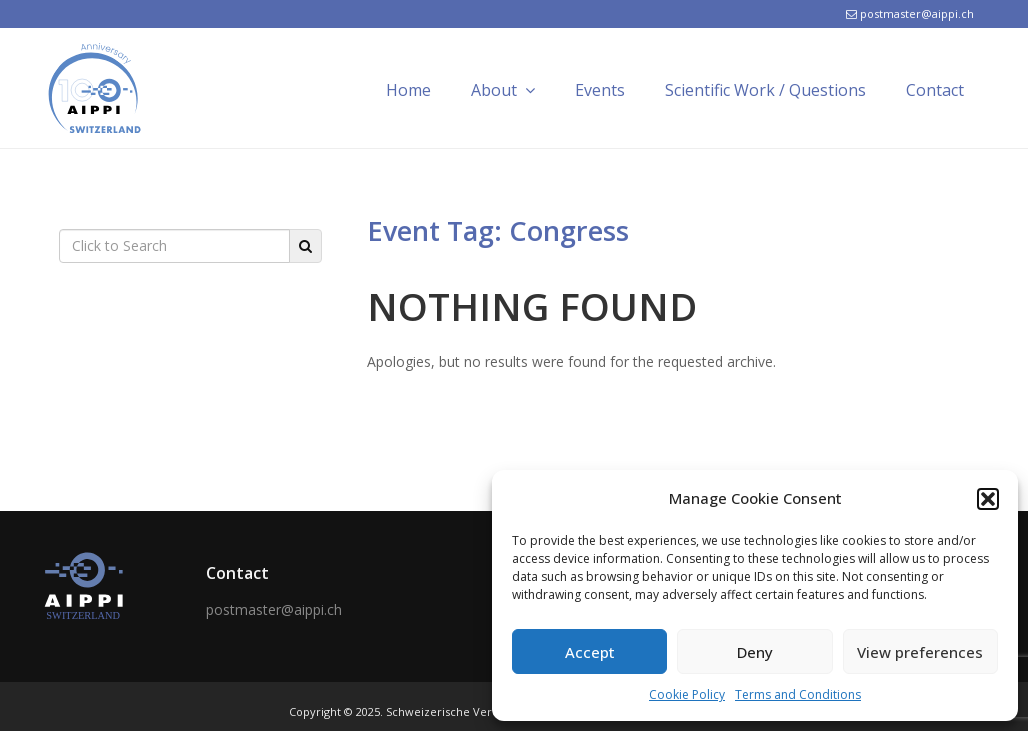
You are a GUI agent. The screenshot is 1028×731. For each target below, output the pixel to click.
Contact (935, 90)
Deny (755, 652)
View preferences (920, 652)
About (503, 90)
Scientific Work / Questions (765, 90)
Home (408, 90)
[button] (988, 499)
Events (600, 90)
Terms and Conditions (798, 694)
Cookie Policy (687, 694)
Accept (590, 652)
